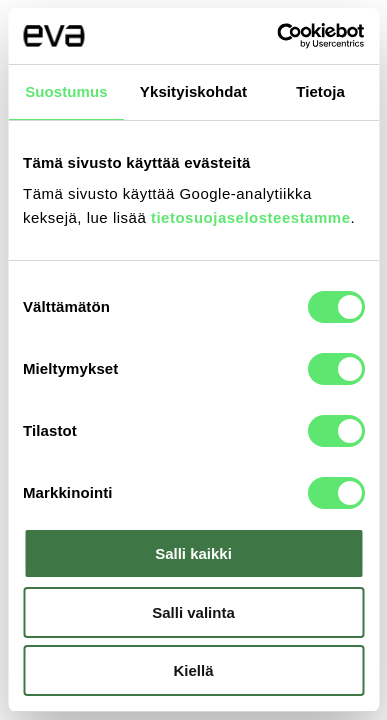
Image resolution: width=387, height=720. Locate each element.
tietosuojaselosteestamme (251, 217)
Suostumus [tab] (66, 91)
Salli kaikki (193, 553)
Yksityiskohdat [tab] (193, 91)
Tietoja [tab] (320, 91)
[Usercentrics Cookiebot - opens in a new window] (277, 36)
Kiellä (193, 670)
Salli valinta (193, 612)
